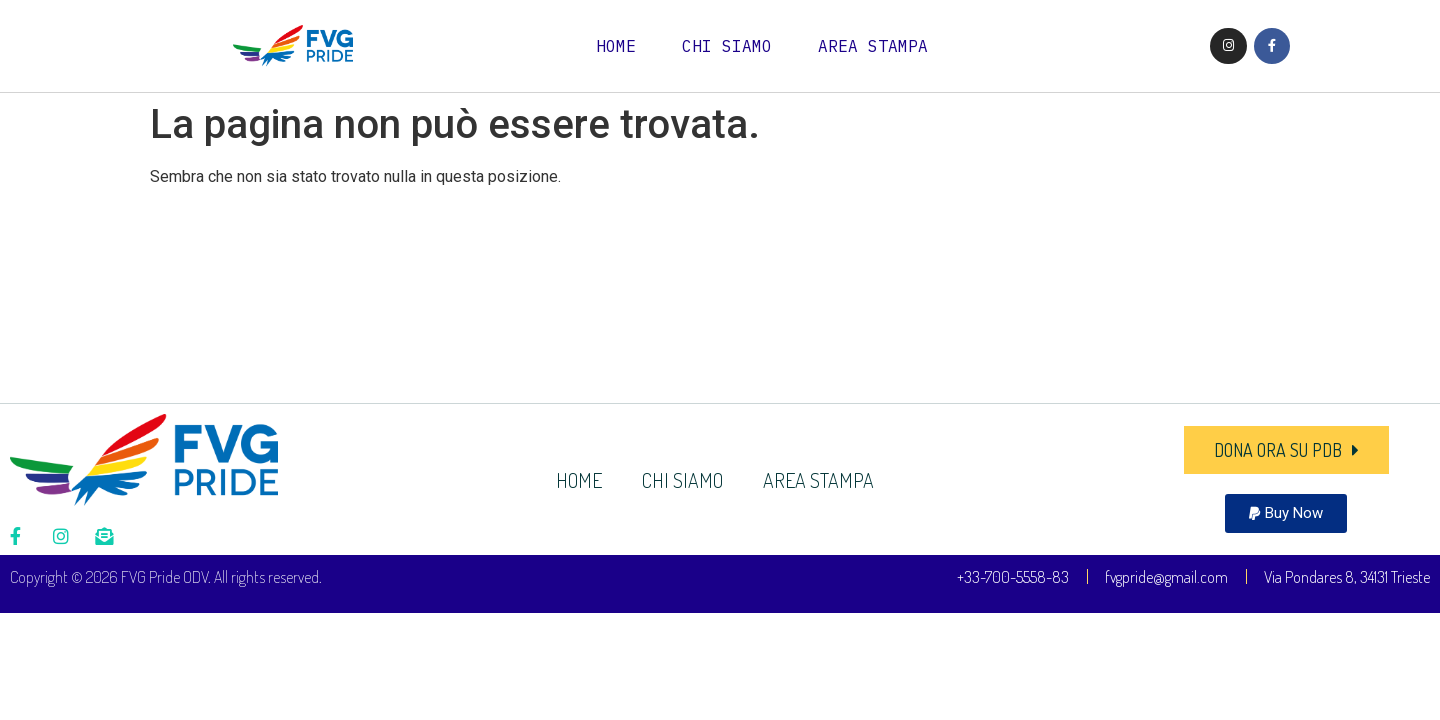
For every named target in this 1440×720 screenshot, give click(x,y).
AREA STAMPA (873, 46)
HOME (616, 46)
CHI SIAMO (727, 46)
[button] (1286, 513)
